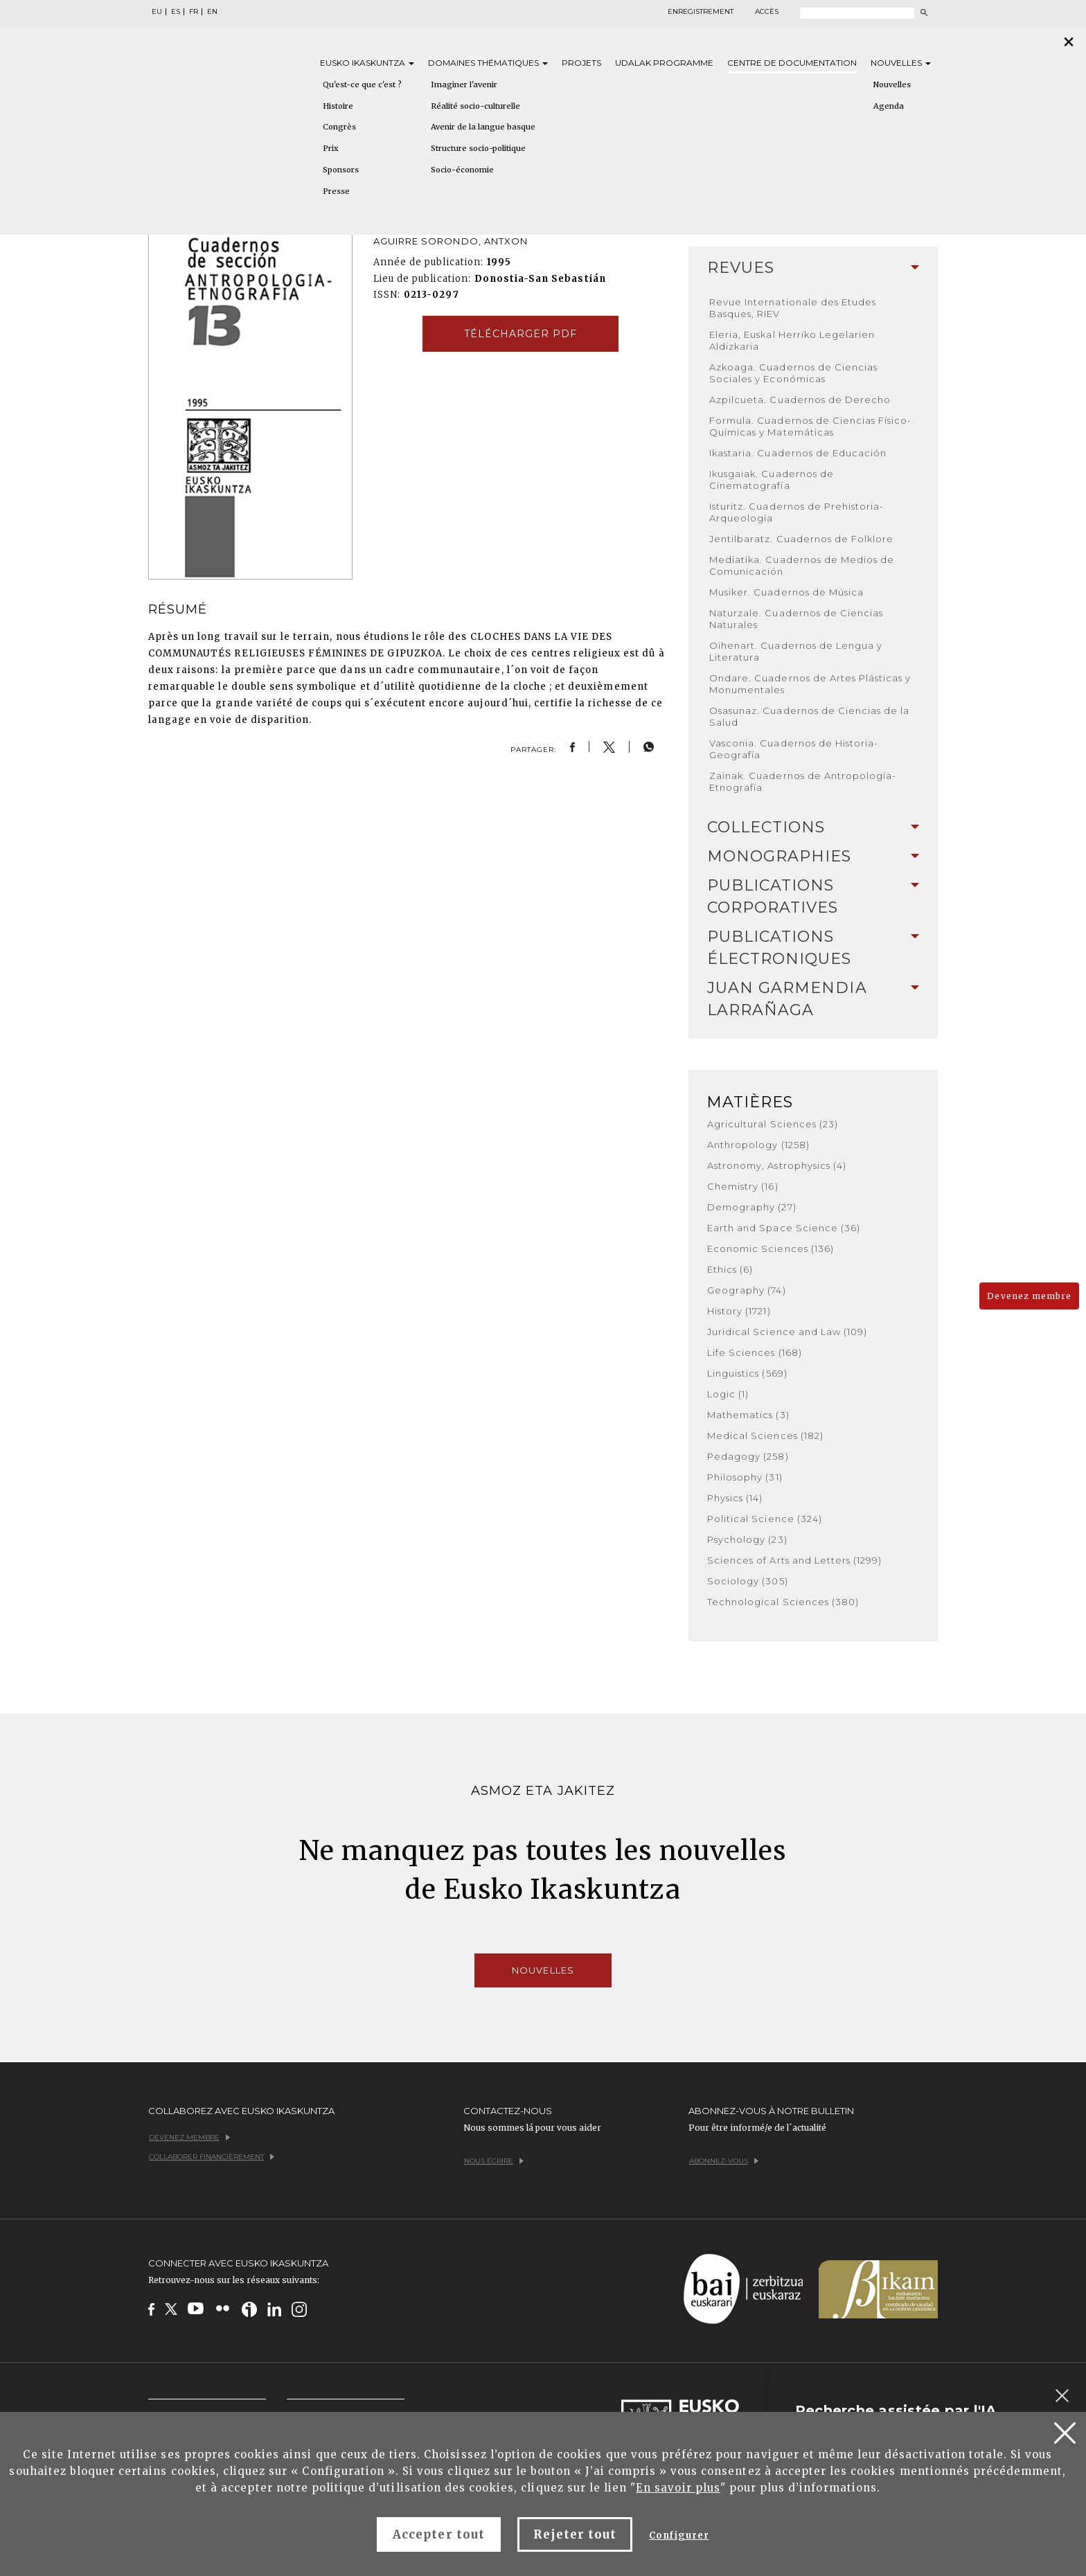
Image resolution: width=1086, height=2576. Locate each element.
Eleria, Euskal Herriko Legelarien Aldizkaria (792, 340)
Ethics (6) (730, 1269)
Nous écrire (494, 2160)
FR (193, 11)
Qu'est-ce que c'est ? (362, 84)
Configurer (679, 2535)
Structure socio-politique (478, 148)
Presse (336, 191)
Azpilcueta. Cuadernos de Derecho (800, 399)
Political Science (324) (764, 1518)
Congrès (339, 127)
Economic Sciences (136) (770, 1248)
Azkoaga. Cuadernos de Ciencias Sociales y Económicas (793, 372)
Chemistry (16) (742, 1186)
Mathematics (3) (748, 1414)
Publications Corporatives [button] (813, 896)
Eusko (367, 62)
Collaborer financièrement (211, 2156)
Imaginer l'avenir (464, 84)
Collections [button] (813, 827)
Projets (581, 62)
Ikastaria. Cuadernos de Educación (798, 452)
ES (175, 11)
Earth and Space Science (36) (783, 1227)
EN (212, 11)
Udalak (664, 62)
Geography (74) (746, 1290)
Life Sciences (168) (754, 1352)
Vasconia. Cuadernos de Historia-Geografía (793, 748)
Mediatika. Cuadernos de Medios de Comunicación (801, 565)
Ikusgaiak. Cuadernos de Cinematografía (771, 479)
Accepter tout (439, 2534)
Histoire (338, 106)
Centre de (792, 62)
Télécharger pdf (521, 334)
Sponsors (341, 170)
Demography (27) (751, 1207)
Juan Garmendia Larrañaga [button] (813, 998)
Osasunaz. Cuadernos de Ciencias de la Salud (809, 716)
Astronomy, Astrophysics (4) (776, 1165)
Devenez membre (1029, 1296)
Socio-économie (462, 170)
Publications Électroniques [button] (813, 947)
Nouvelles (901, 62)
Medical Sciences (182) (765, 1435)
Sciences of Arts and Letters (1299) (794, 1560)
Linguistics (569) (747, 1373)
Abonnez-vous (723, 2160)
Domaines (488, 62)
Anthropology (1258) (758, 1144)
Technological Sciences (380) (783, 1601)
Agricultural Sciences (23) (772, 1123)
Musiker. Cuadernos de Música (786, 592)
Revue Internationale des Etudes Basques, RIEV (792, 307)
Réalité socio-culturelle (475, 106)
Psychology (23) (747, 1539)
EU (157, 11)
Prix (331, 148)
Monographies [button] (813, 856)
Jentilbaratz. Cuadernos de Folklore (801, 538)
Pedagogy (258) (748, 1456)
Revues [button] (813, 267)
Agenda (888, 106)
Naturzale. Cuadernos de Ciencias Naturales (796, 618)
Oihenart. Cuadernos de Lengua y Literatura (795, 651)
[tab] (813, 268)
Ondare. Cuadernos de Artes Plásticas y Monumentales (810, 683)
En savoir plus (678, 2487)
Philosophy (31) (745, 1477)
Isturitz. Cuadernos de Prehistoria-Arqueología (796, 512)
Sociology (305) (747, 1580)
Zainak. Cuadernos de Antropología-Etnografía (802, 781)
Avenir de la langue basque (483, 127)
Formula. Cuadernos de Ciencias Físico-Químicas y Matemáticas (810, 426)
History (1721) (739, 1310)
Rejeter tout (574, 2534)
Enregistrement (700, 11)
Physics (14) (735, 1497)
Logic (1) (728, 1393)
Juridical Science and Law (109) (787, 1331)
